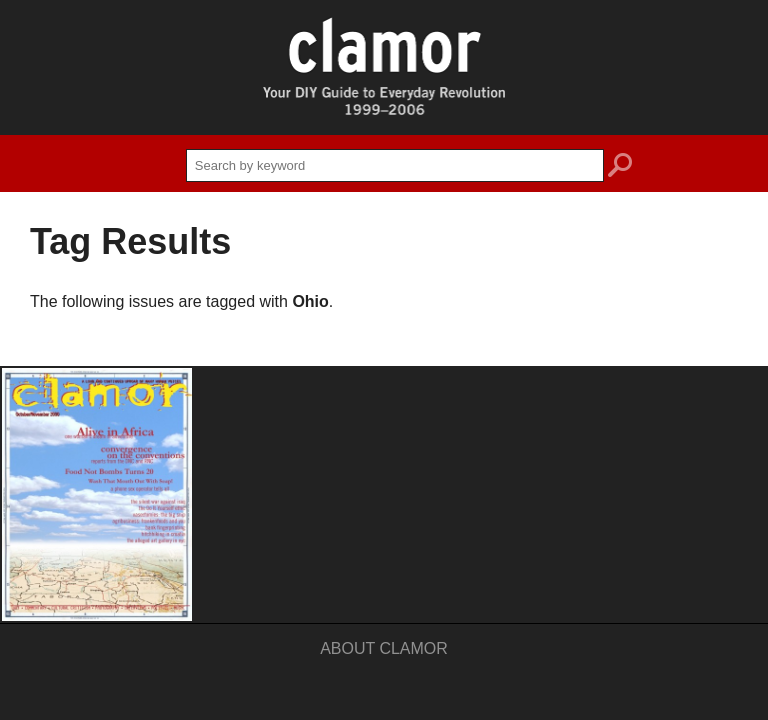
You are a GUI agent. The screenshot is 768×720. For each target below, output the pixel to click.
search (620, 168)
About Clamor (384, 648)
